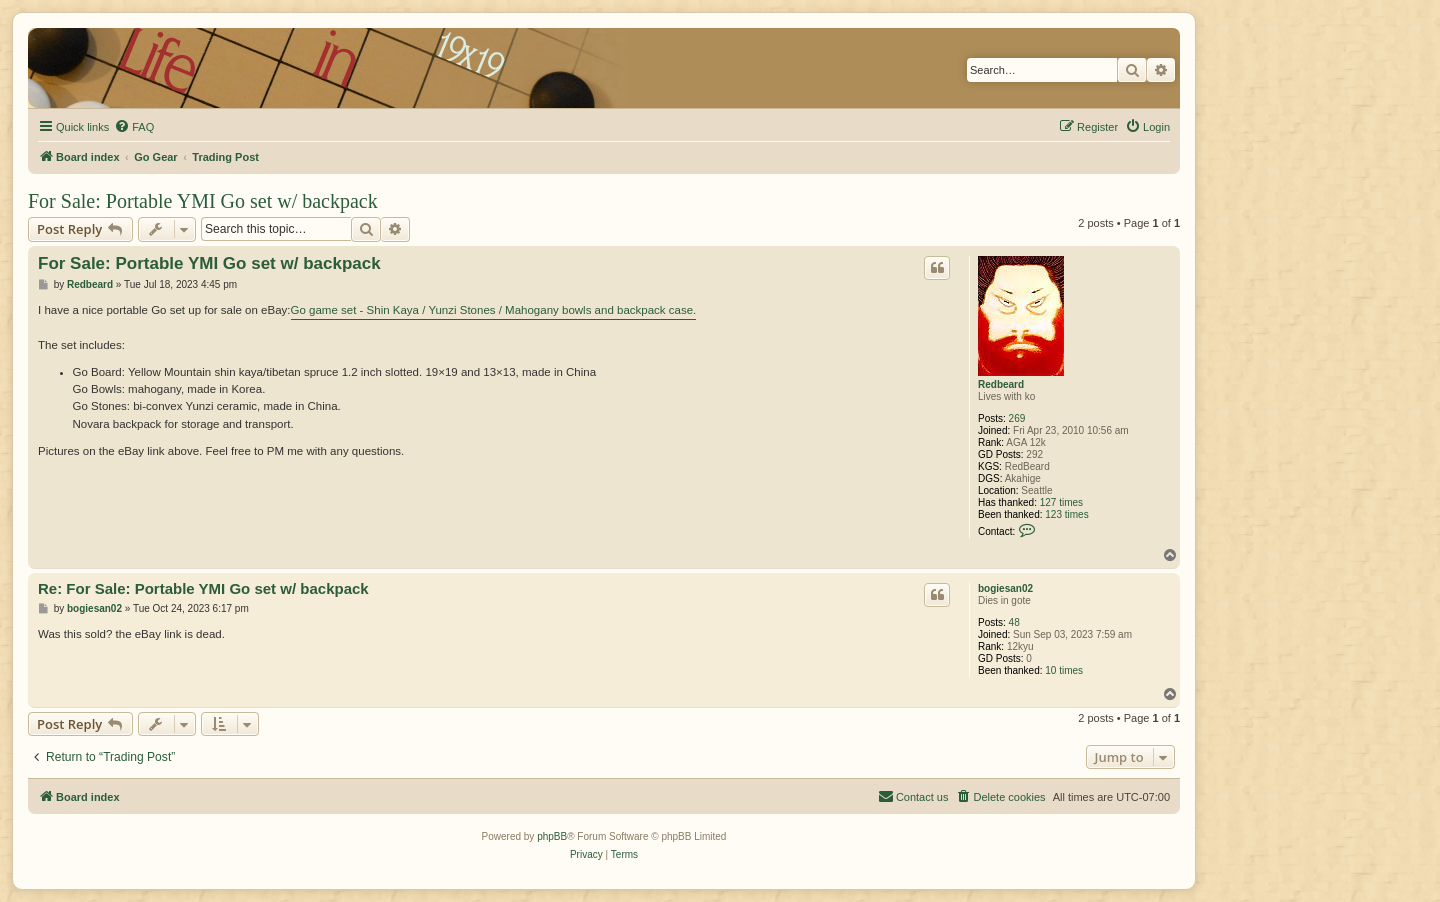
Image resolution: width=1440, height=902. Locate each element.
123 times (1066, 514)
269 (1017, 418)
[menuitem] (134, 127)
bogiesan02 (1005, 588)
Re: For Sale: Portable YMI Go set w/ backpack (203, 588)
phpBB (552, 836)
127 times (1061, 502)
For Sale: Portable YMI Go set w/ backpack (203, 201)
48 (1014, 622)
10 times (1064, 670)
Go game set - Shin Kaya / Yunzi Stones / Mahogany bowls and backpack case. (494, 310)
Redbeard (1001, 384)
